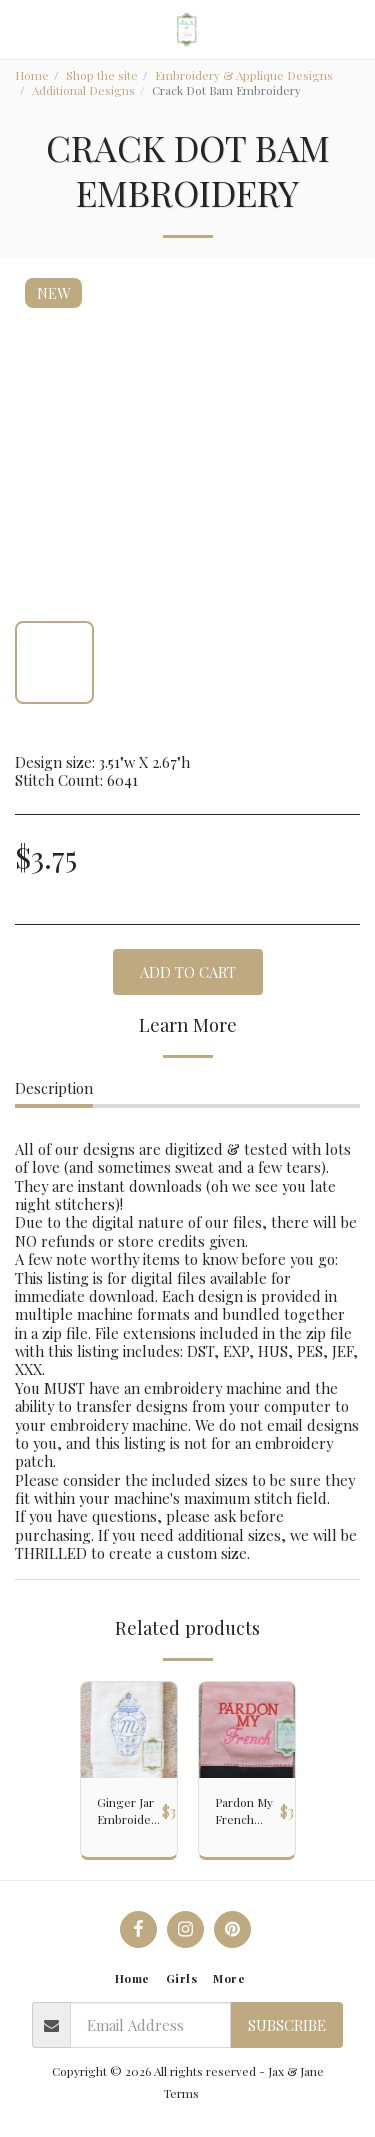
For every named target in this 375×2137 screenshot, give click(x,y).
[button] (22, 28)
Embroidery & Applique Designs (244, 75)
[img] (129, 1730)
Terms (181, 2093)
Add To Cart (188, 972)
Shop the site (102, 75)
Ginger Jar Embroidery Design (129, 1811)
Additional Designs (83, 90)
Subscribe (287, 2025)
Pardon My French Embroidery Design (247, 1811)
